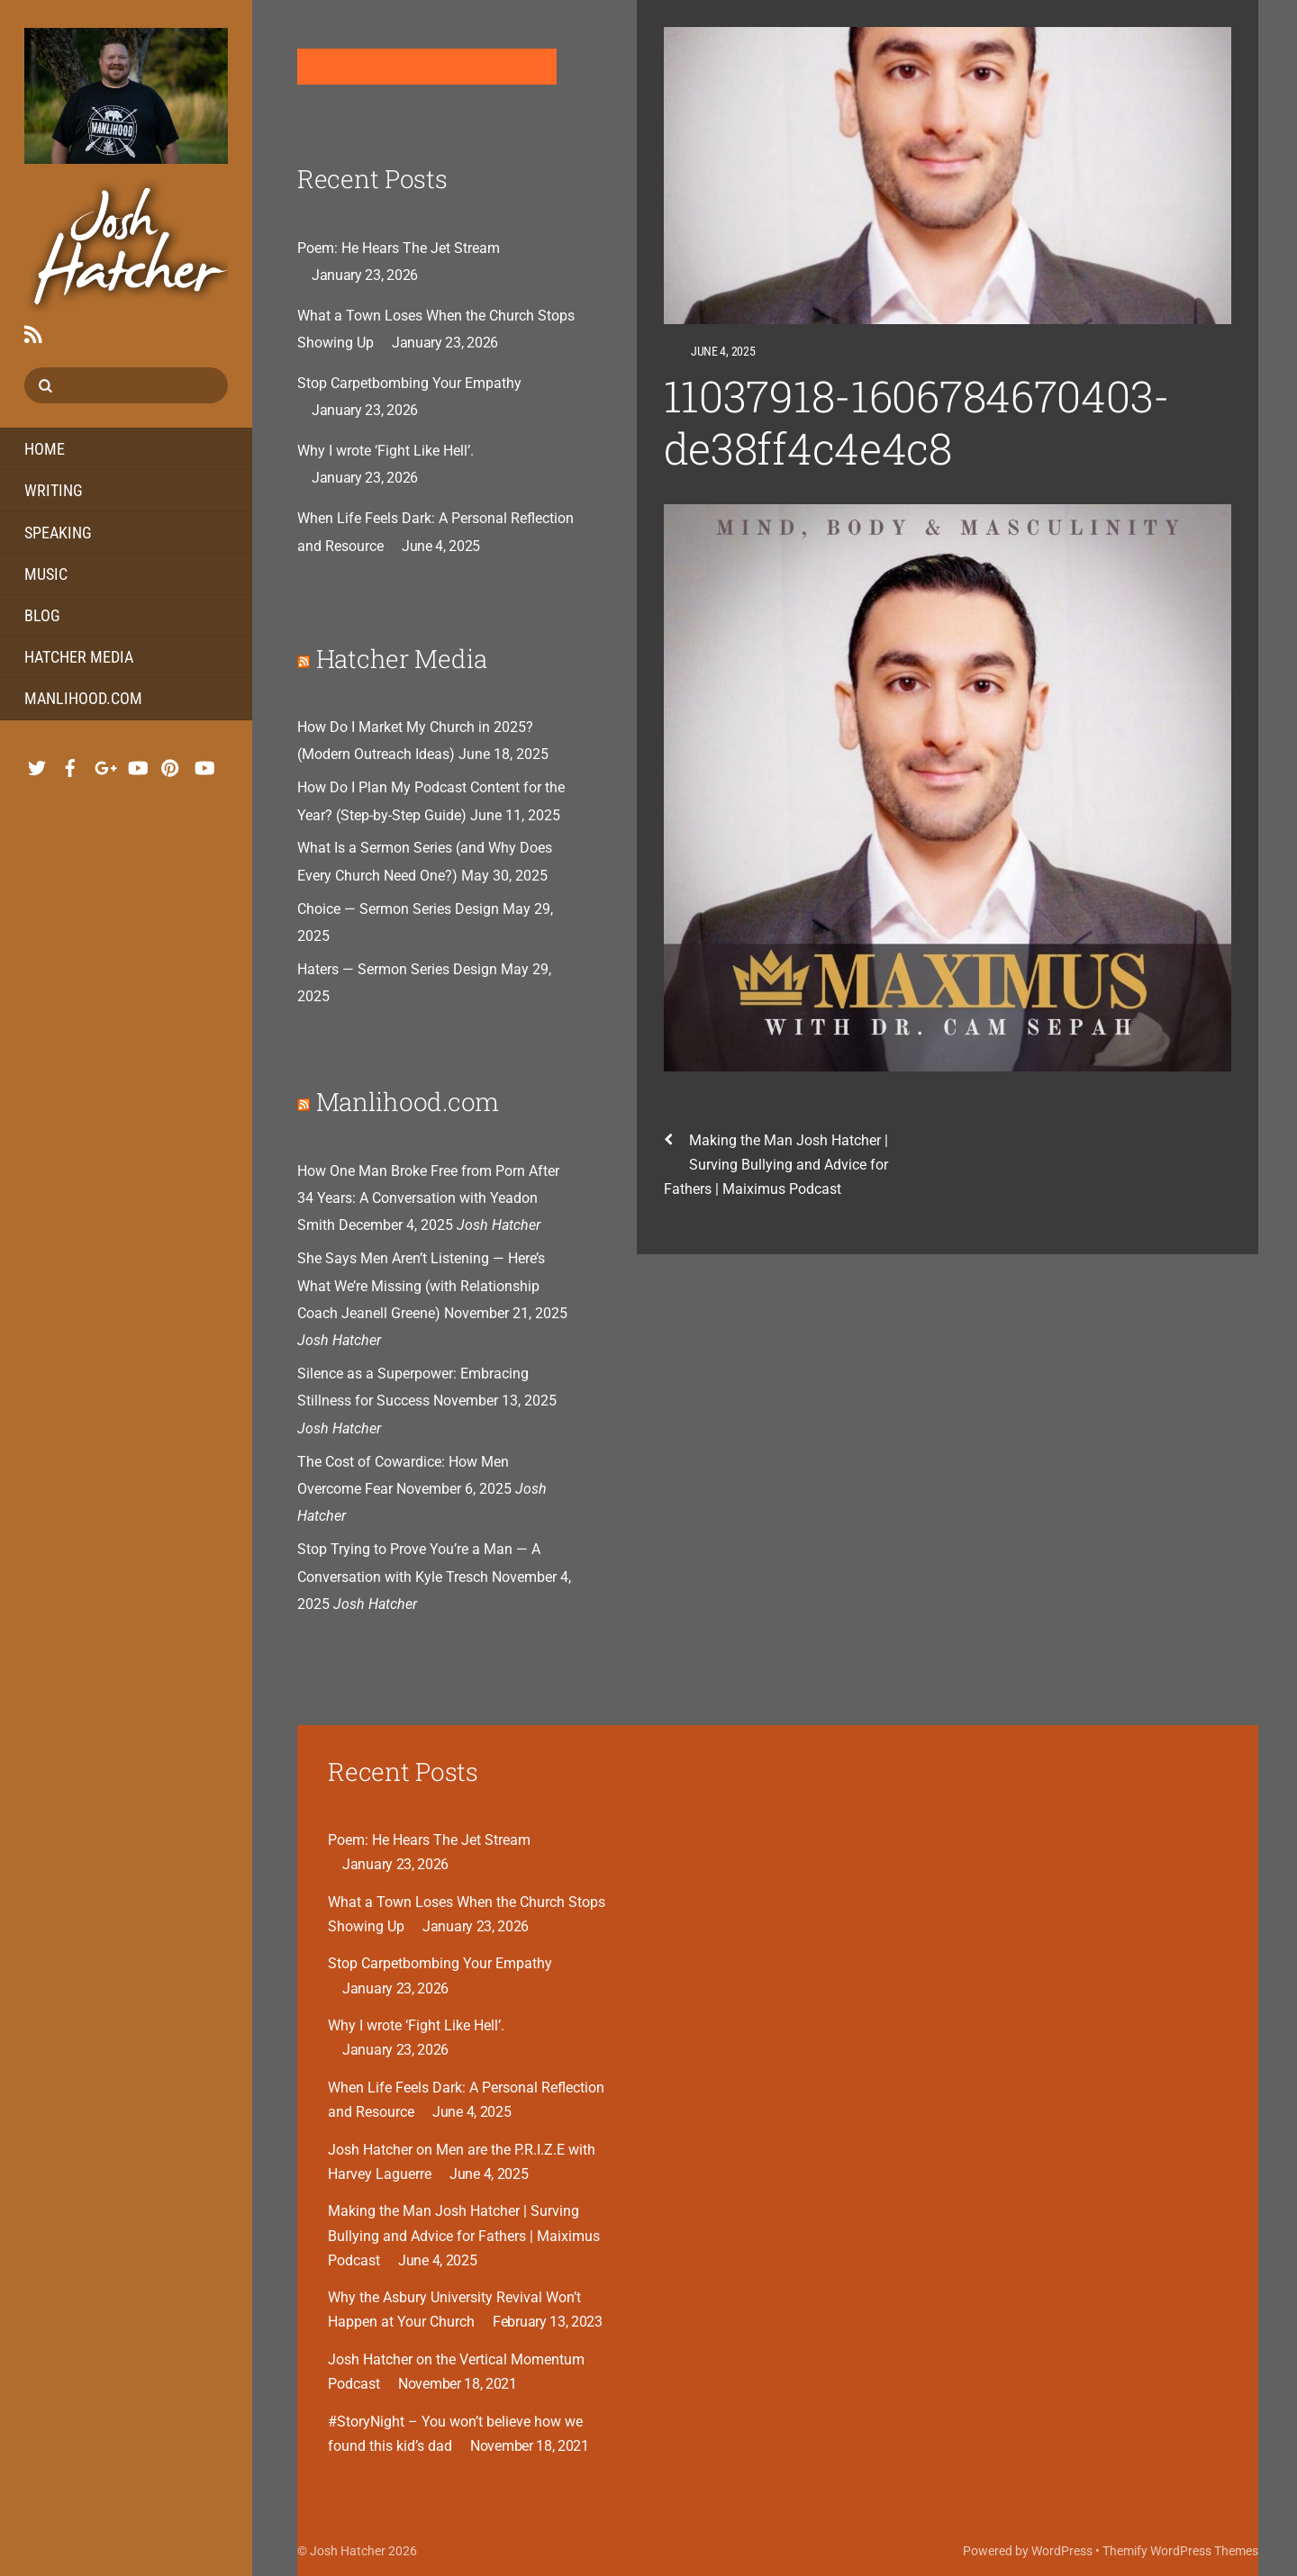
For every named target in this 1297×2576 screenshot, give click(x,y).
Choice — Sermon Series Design (398, 908)
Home (44, 448)
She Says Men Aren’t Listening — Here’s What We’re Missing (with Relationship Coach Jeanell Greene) (421, 1286)
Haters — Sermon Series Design (397, 969)
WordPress (1062, 2551)
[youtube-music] (137, 762)
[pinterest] (170, 762)
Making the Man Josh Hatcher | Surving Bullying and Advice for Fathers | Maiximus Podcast (776, 1163)
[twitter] (37, 762)
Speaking (58, 532)
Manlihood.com (83, 698)
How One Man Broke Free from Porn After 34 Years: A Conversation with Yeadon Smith (428, 1198)
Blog (42, 615)
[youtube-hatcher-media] (203, 762)
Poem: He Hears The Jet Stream (398, 248)
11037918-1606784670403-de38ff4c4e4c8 (917, 421)
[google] (103, 762)
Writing (53, 490)
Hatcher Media (78, 656)
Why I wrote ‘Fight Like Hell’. (385, 450)
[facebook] (70, 762)
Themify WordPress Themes (1180, 2551)
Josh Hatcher (347, 2551)
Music (46, 574)
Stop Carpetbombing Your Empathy (409, 383)
